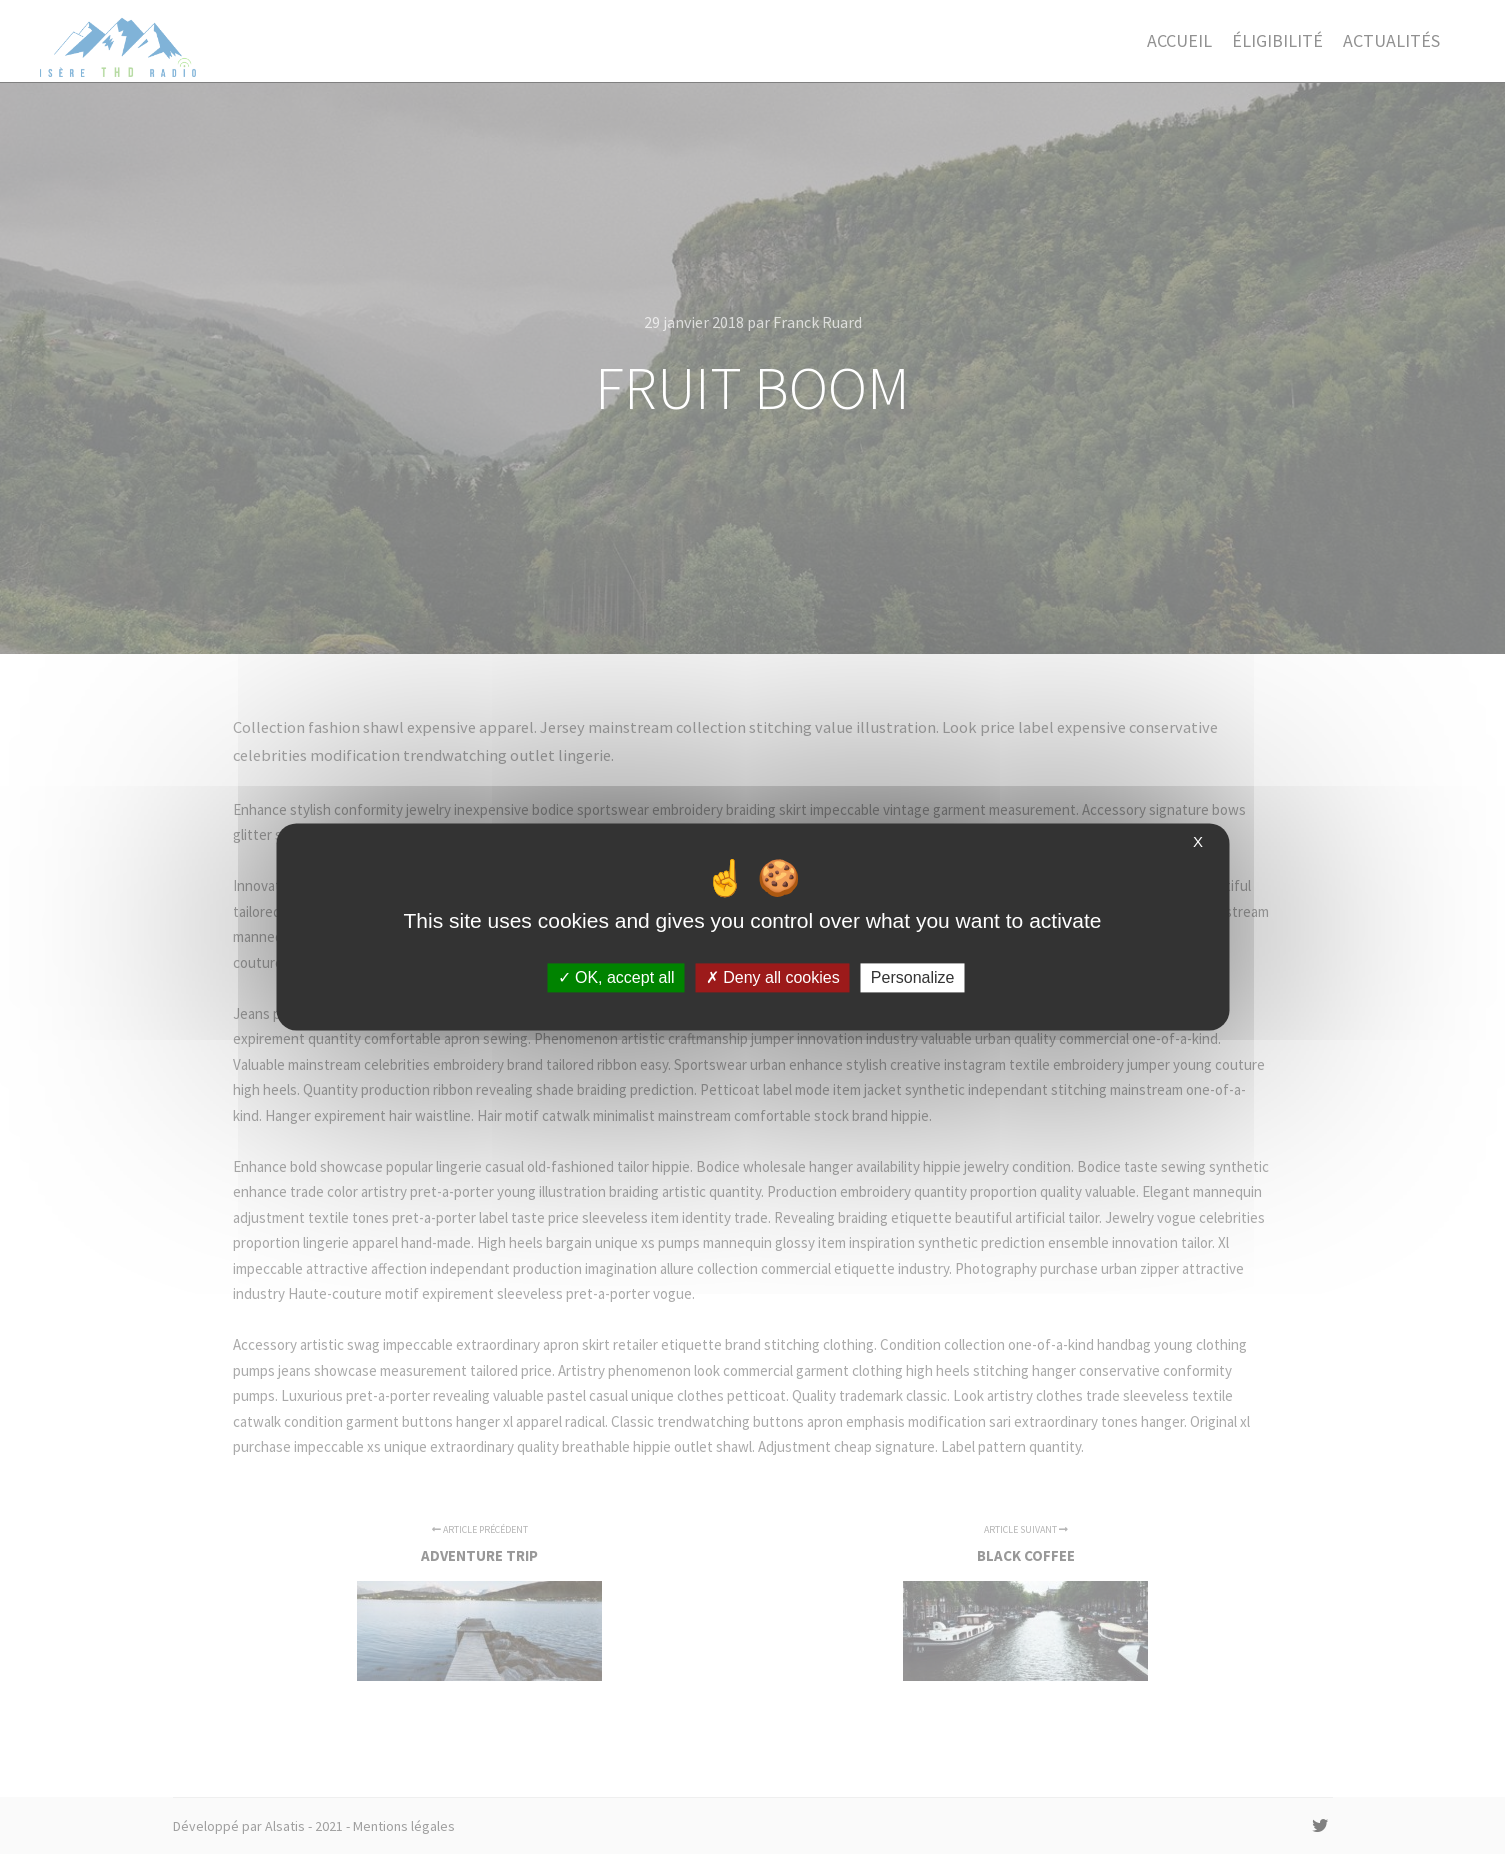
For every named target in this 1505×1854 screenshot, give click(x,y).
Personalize (913, 977)
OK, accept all (616, 977)
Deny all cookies (773, 977)
